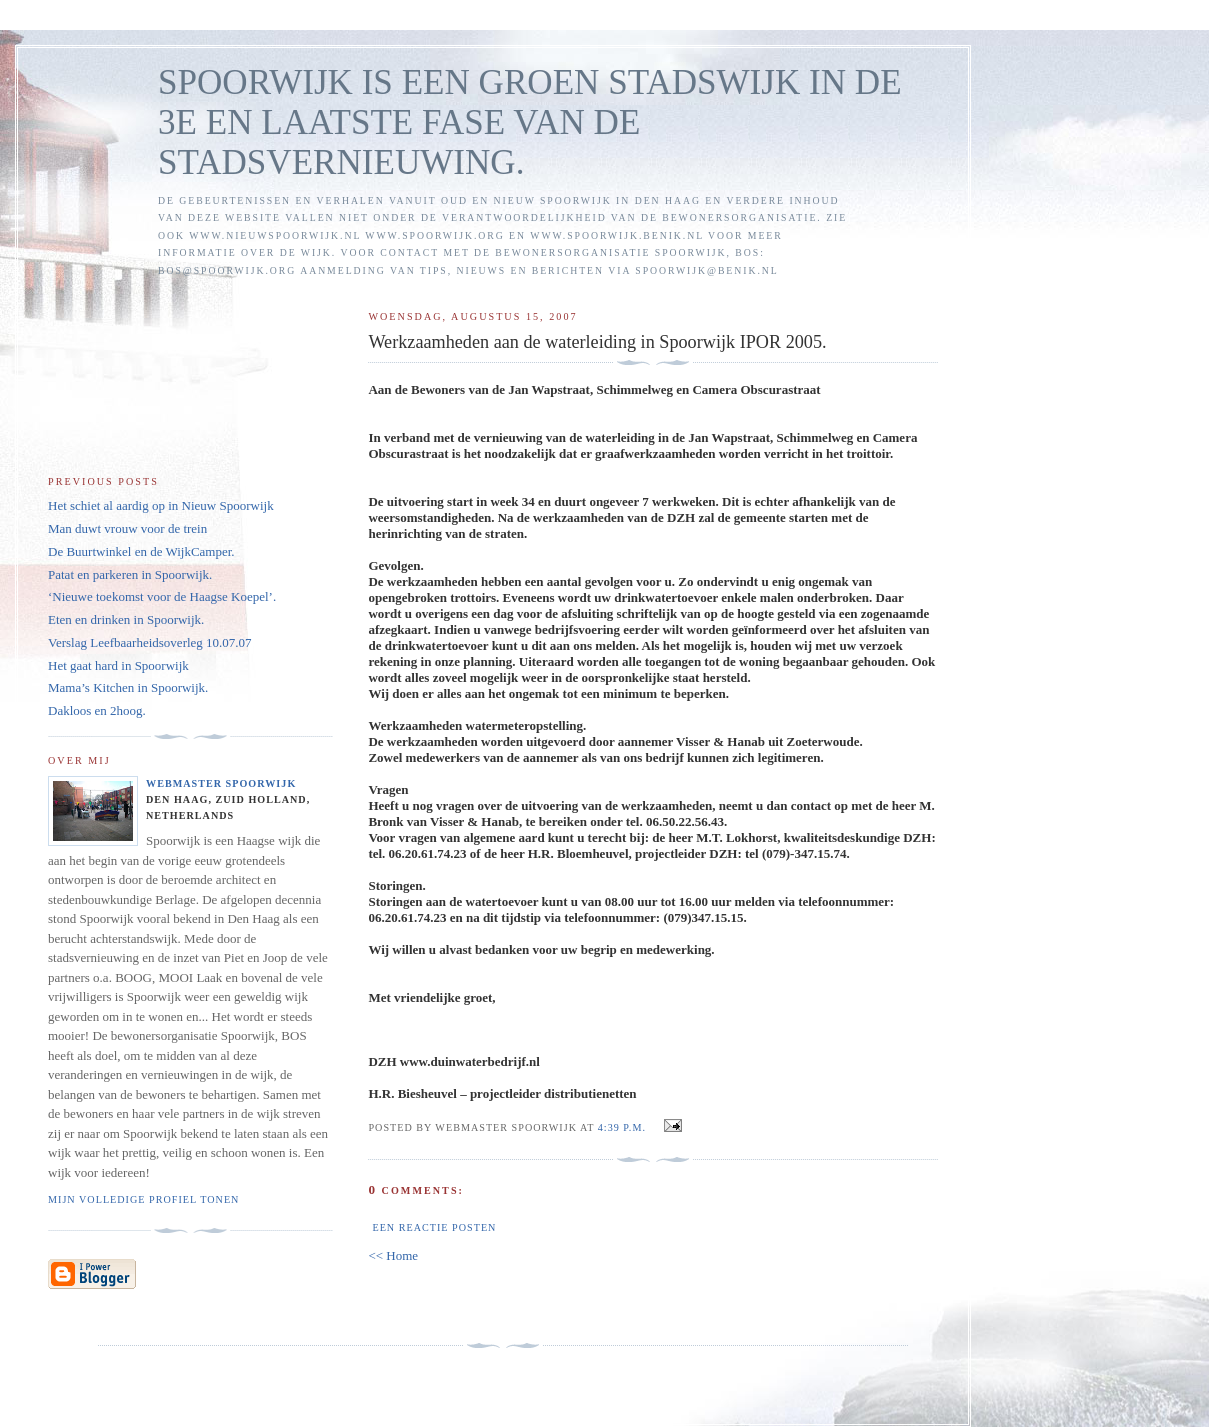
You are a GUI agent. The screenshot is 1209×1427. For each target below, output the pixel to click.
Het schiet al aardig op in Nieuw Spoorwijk (161, 505)
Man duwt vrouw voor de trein (127, 528)
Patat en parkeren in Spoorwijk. (130, 574)
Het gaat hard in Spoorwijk (118, 665)
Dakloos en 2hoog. (97, 710)
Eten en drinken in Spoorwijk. (126, 619)
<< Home (393, 1255)
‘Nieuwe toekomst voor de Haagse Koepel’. (162, 596)
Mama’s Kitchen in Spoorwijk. (128, 687)
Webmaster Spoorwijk (221, 783)
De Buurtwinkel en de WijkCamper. (141, 551)
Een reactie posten (434, 1227)
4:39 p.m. (622, 1127)
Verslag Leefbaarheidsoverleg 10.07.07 (150, 642)
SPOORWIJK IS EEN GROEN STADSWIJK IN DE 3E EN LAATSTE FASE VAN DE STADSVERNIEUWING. (530, 122)
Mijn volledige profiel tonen (143, 1199)
